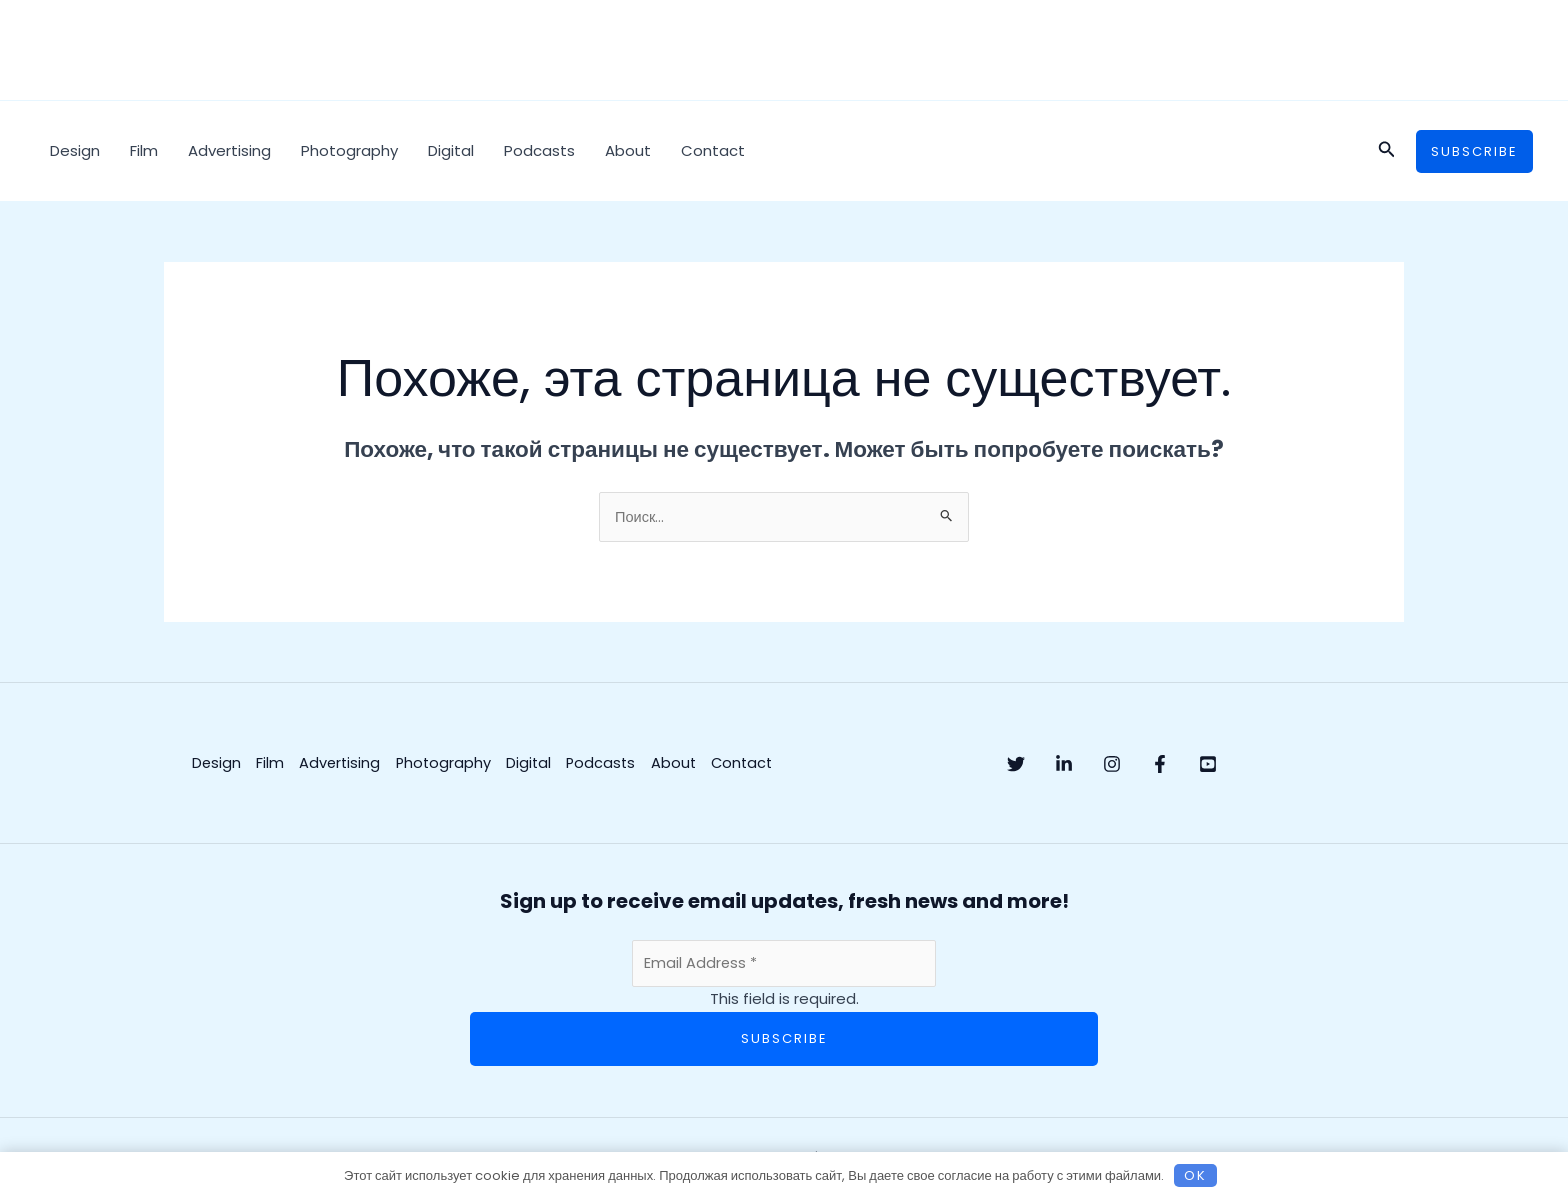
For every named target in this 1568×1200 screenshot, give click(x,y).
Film (144, 150)
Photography (349, 150)
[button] (1387, 151)
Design (75, 150)
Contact (713, 150)
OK (1195, 1174)
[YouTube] (1288, 765)
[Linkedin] (1084, 765)
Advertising (229, 150)
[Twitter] (1016, 765)
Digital (451, 150)
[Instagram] (1152, 765)
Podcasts (539, 150)
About (628, 150)
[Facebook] (1220, 765)
